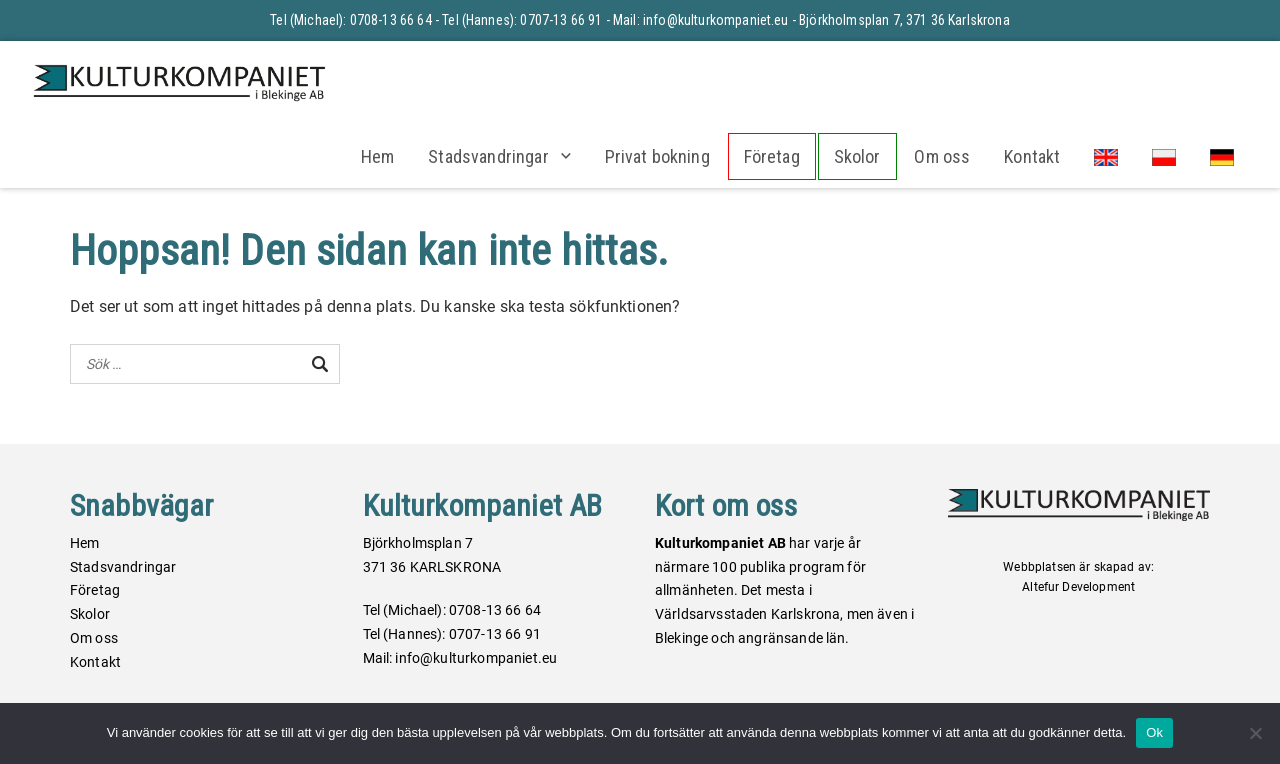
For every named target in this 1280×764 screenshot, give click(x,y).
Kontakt (1032, 156)
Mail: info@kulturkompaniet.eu (701, 20)
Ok (1154, 732)
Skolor (857, 156)
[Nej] (1255, 733)
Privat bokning (657, 156)
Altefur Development (1078, 587)
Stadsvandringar (488, 156)
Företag (772, 156)
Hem (377, 156)
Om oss (942, 156)
